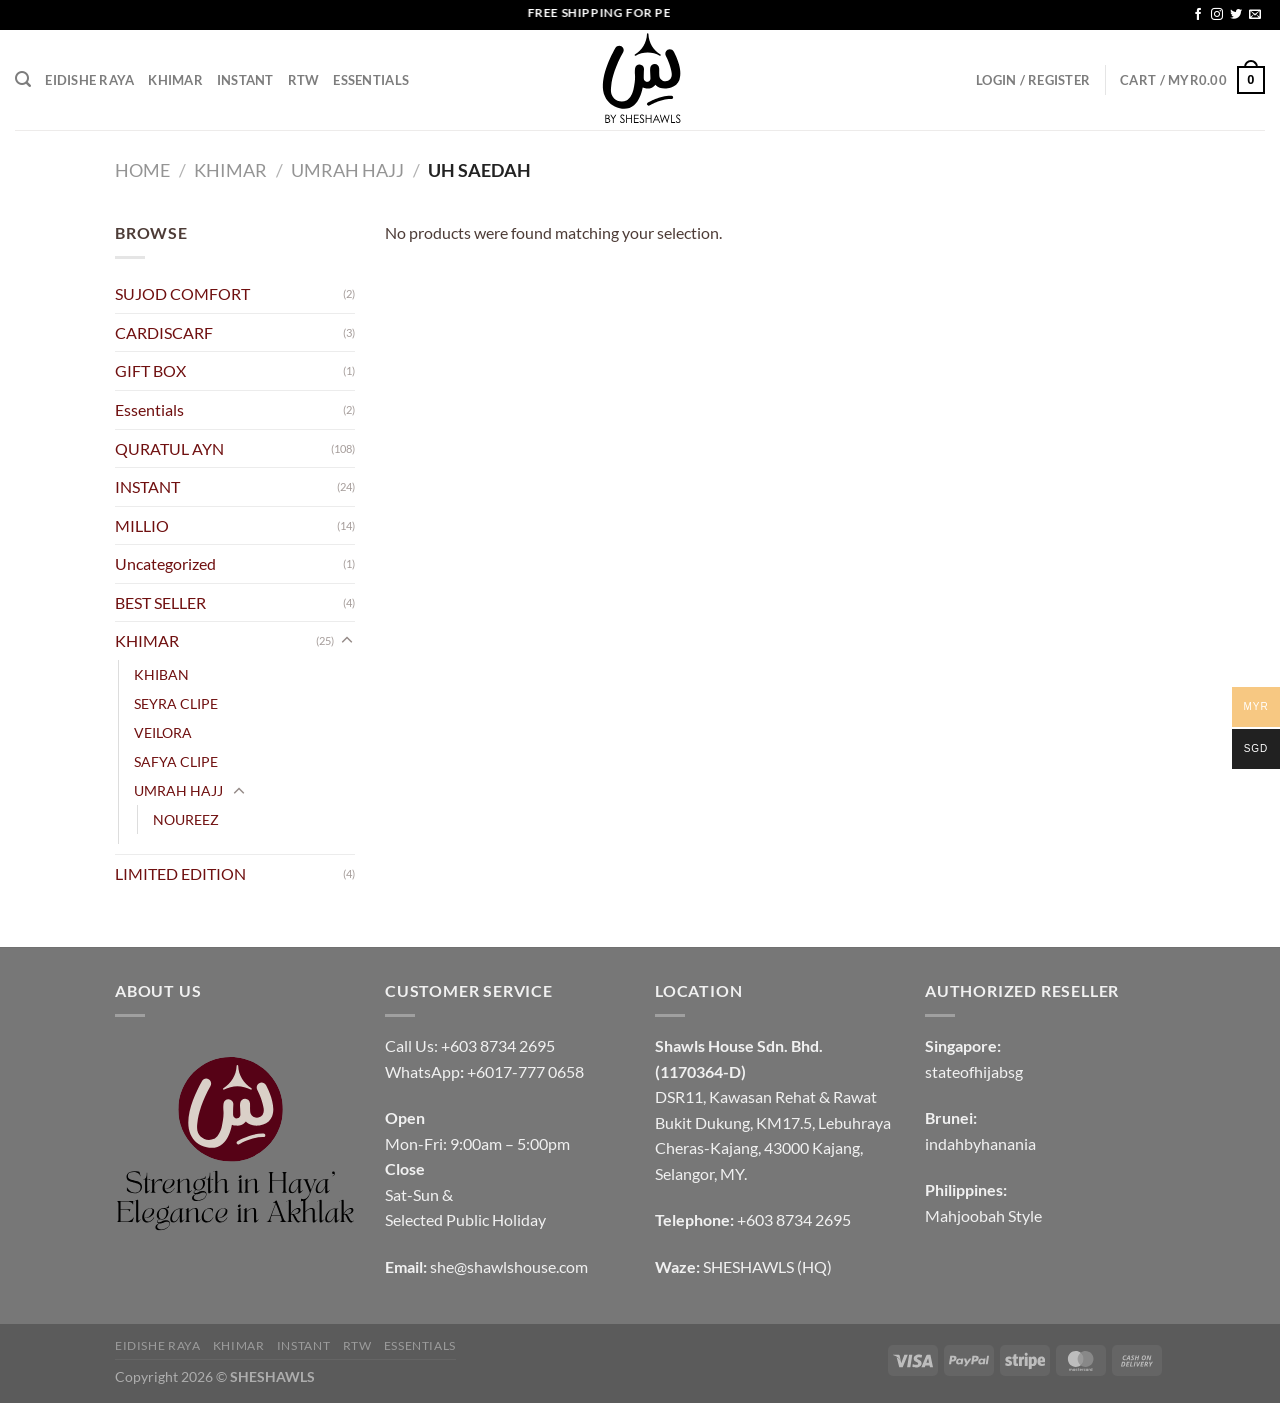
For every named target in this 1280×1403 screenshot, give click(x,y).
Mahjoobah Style (983, 1215)
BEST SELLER (160, 602)
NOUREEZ (186, 819)
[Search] (23, 79)
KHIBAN (161, 674)
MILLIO (142, 525)
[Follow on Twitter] (1236, 15)
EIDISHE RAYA (89, 80)
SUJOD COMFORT (182, 293)
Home (142, 170)
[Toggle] (347, 641)
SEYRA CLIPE (176, 703)
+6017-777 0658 (525, 1071)
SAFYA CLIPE (176, 761)
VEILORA (163, 732)
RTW (304, 80)
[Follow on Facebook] (1198, 15)
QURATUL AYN (169, 448)
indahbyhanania (980, 1143)
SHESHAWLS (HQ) (767, 1266)
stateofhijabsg (974, 1071)
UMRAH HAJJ (347, 170)
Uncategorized (165, 563)
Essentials (371, 80)
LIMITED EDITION (180, 873)
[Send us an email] (1255, 15)
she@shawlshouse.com (509, 1266)
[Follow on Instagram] (1217, 15)
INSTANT (245, 80)
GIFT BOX (150, 370)
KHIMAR (175, 80)
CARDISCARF (164, 332)
